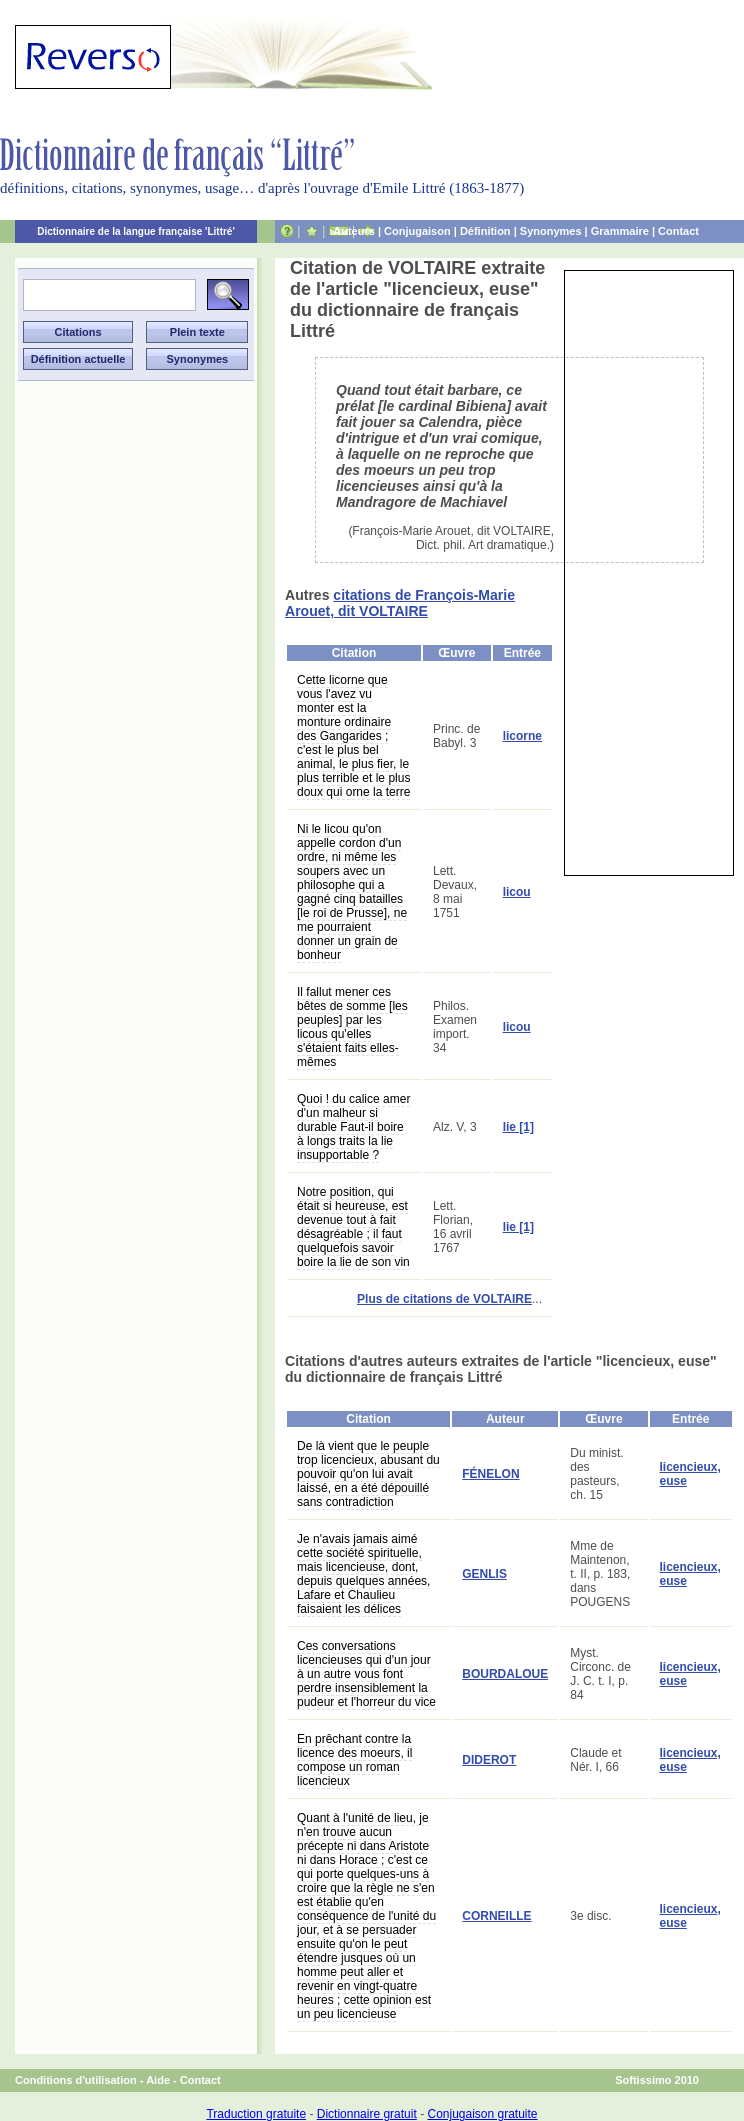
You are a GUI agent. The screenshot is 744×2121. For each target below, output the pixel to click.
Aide (158, 2080)
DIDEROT (489, 1760)
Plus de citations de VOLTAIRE (444, 1299)
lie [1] (518, 1127)
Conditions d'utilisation (76, 2080)
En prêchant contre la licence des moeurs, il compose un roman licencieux (354, 1760)
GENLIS (484, 1574)
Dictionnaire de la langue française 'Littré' (136, 231)
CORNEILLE (496, 1916)
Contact (678, 231)
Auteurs (354, 231)
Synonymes (551, 231)
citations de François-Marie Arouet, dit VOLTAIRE (400, 603)
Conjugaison (417, 231)
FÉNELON (490, 1474)
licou (517, 892)
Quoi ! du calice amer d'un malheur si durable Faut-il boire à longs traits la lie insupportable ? (353, 1127)
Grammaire (620, 231)
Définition (485, 231)
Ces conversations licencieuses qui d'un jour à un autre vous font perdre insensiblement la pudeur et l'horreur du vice (366, 1674)
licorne (522, 736)
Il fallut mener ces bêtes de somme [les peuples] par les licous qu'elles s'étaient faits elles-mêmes (352, 1027)
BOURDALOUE (505, 1674)
